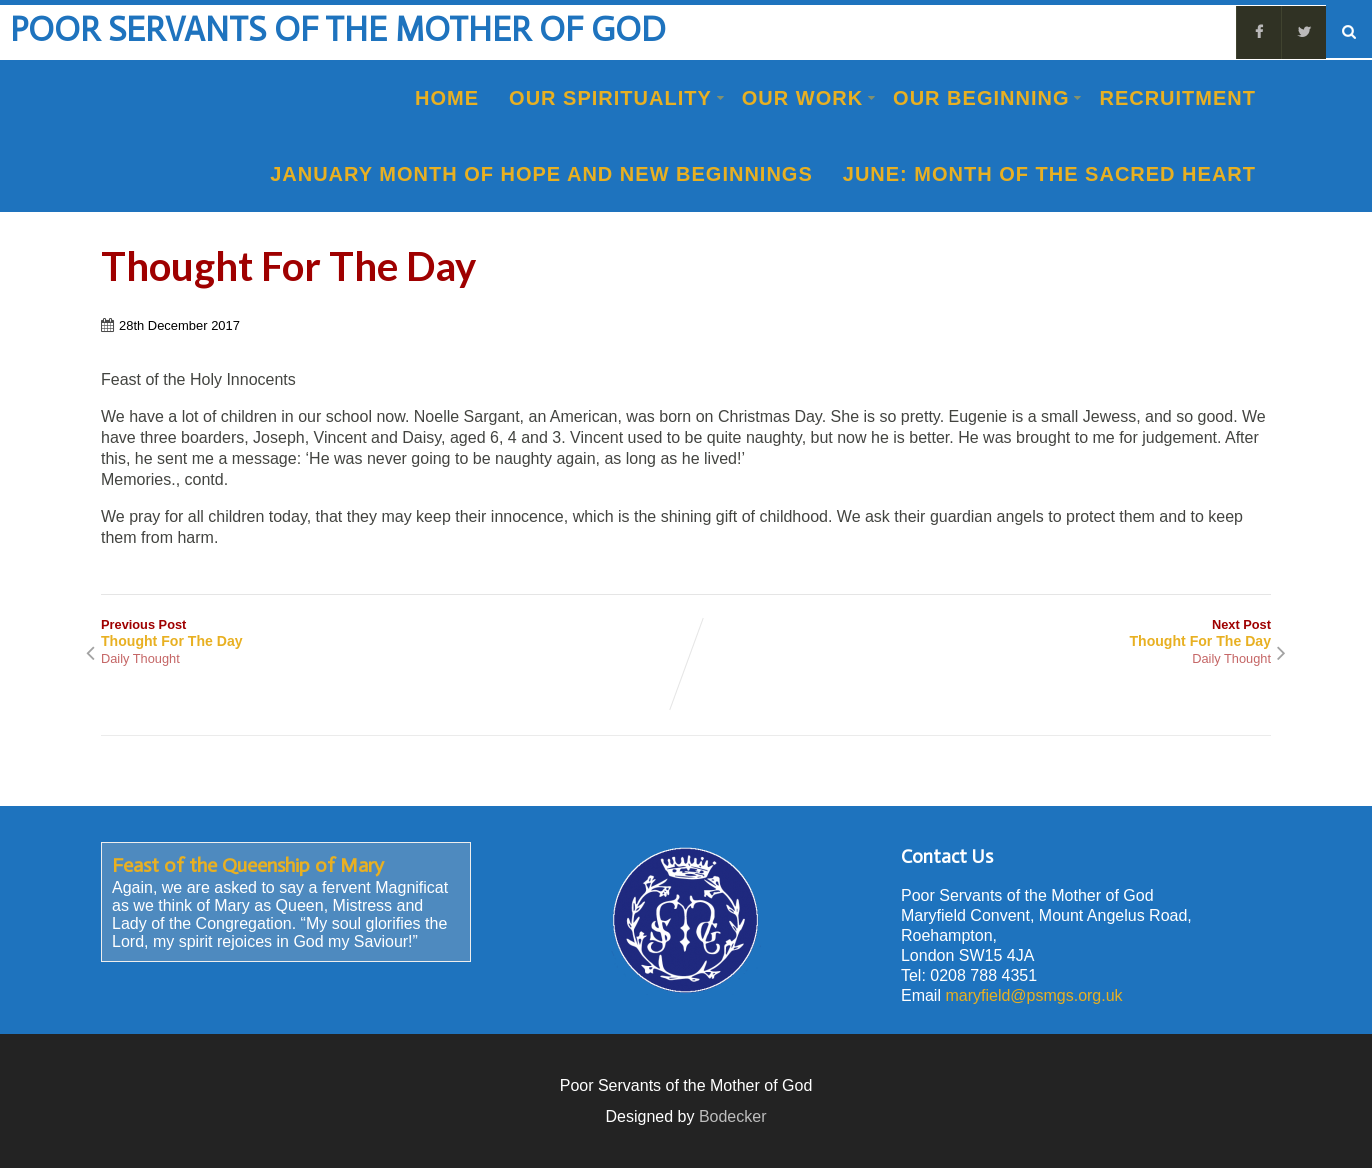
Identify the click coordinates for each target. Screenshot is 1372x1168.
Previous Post (393, 633)
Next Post (978, 633)
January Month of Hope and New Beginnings (541, 174)
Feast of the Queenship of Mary (248, 865)
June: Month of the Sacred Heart (1049, 174)
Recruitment (1177, 98)
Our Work (809, 98)
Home (447, 98)
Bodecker (733, 1116)
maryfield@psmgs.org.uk (1033, 995)
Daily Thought (140, 658)
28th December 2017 (179, 325)
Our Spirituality (617, 98)
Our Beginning (987, 98)
